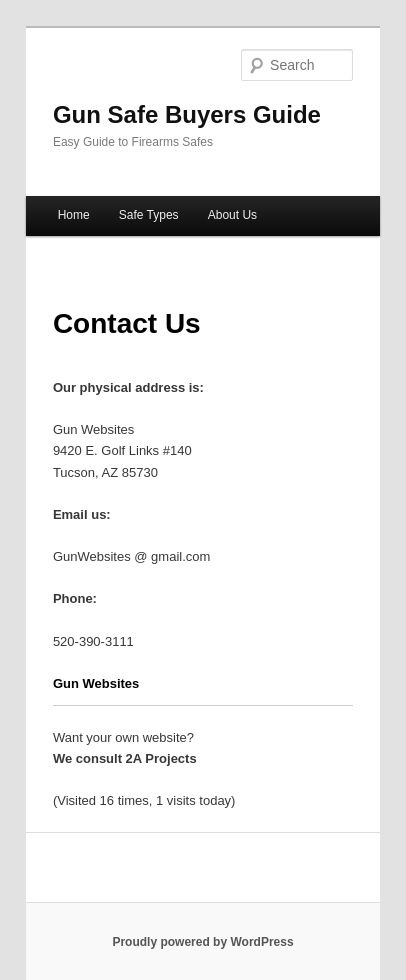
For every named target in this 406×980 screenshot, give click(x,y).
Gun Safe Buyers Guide (187, 114)
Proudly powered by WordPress (202, 942)
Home (74, 215)
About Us (232, 215)
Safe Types (149, 215)
